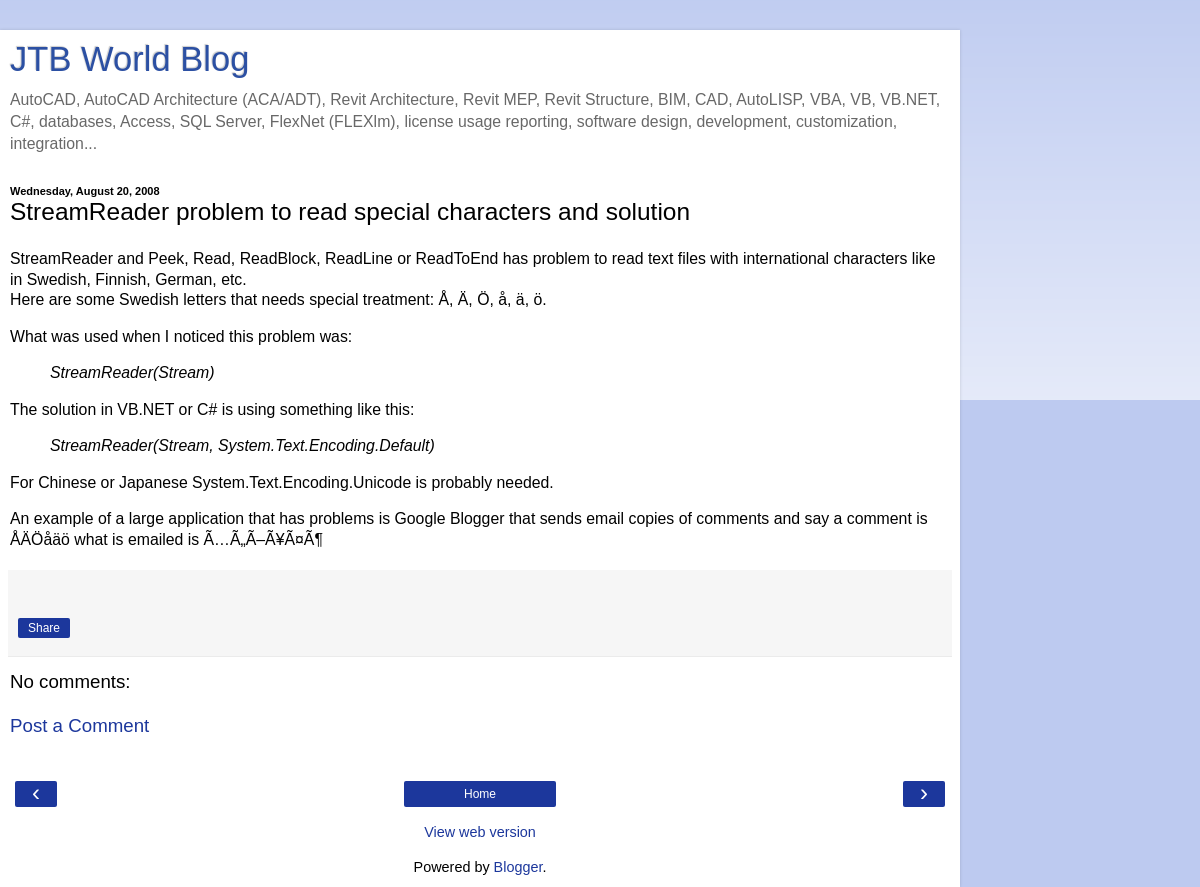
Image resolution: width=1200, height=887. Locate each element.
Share (44, 628)
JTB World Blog (129, 59)
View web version (480, 832)
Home (480, 794)
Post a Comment (79, 725)
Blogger (518, 867)
